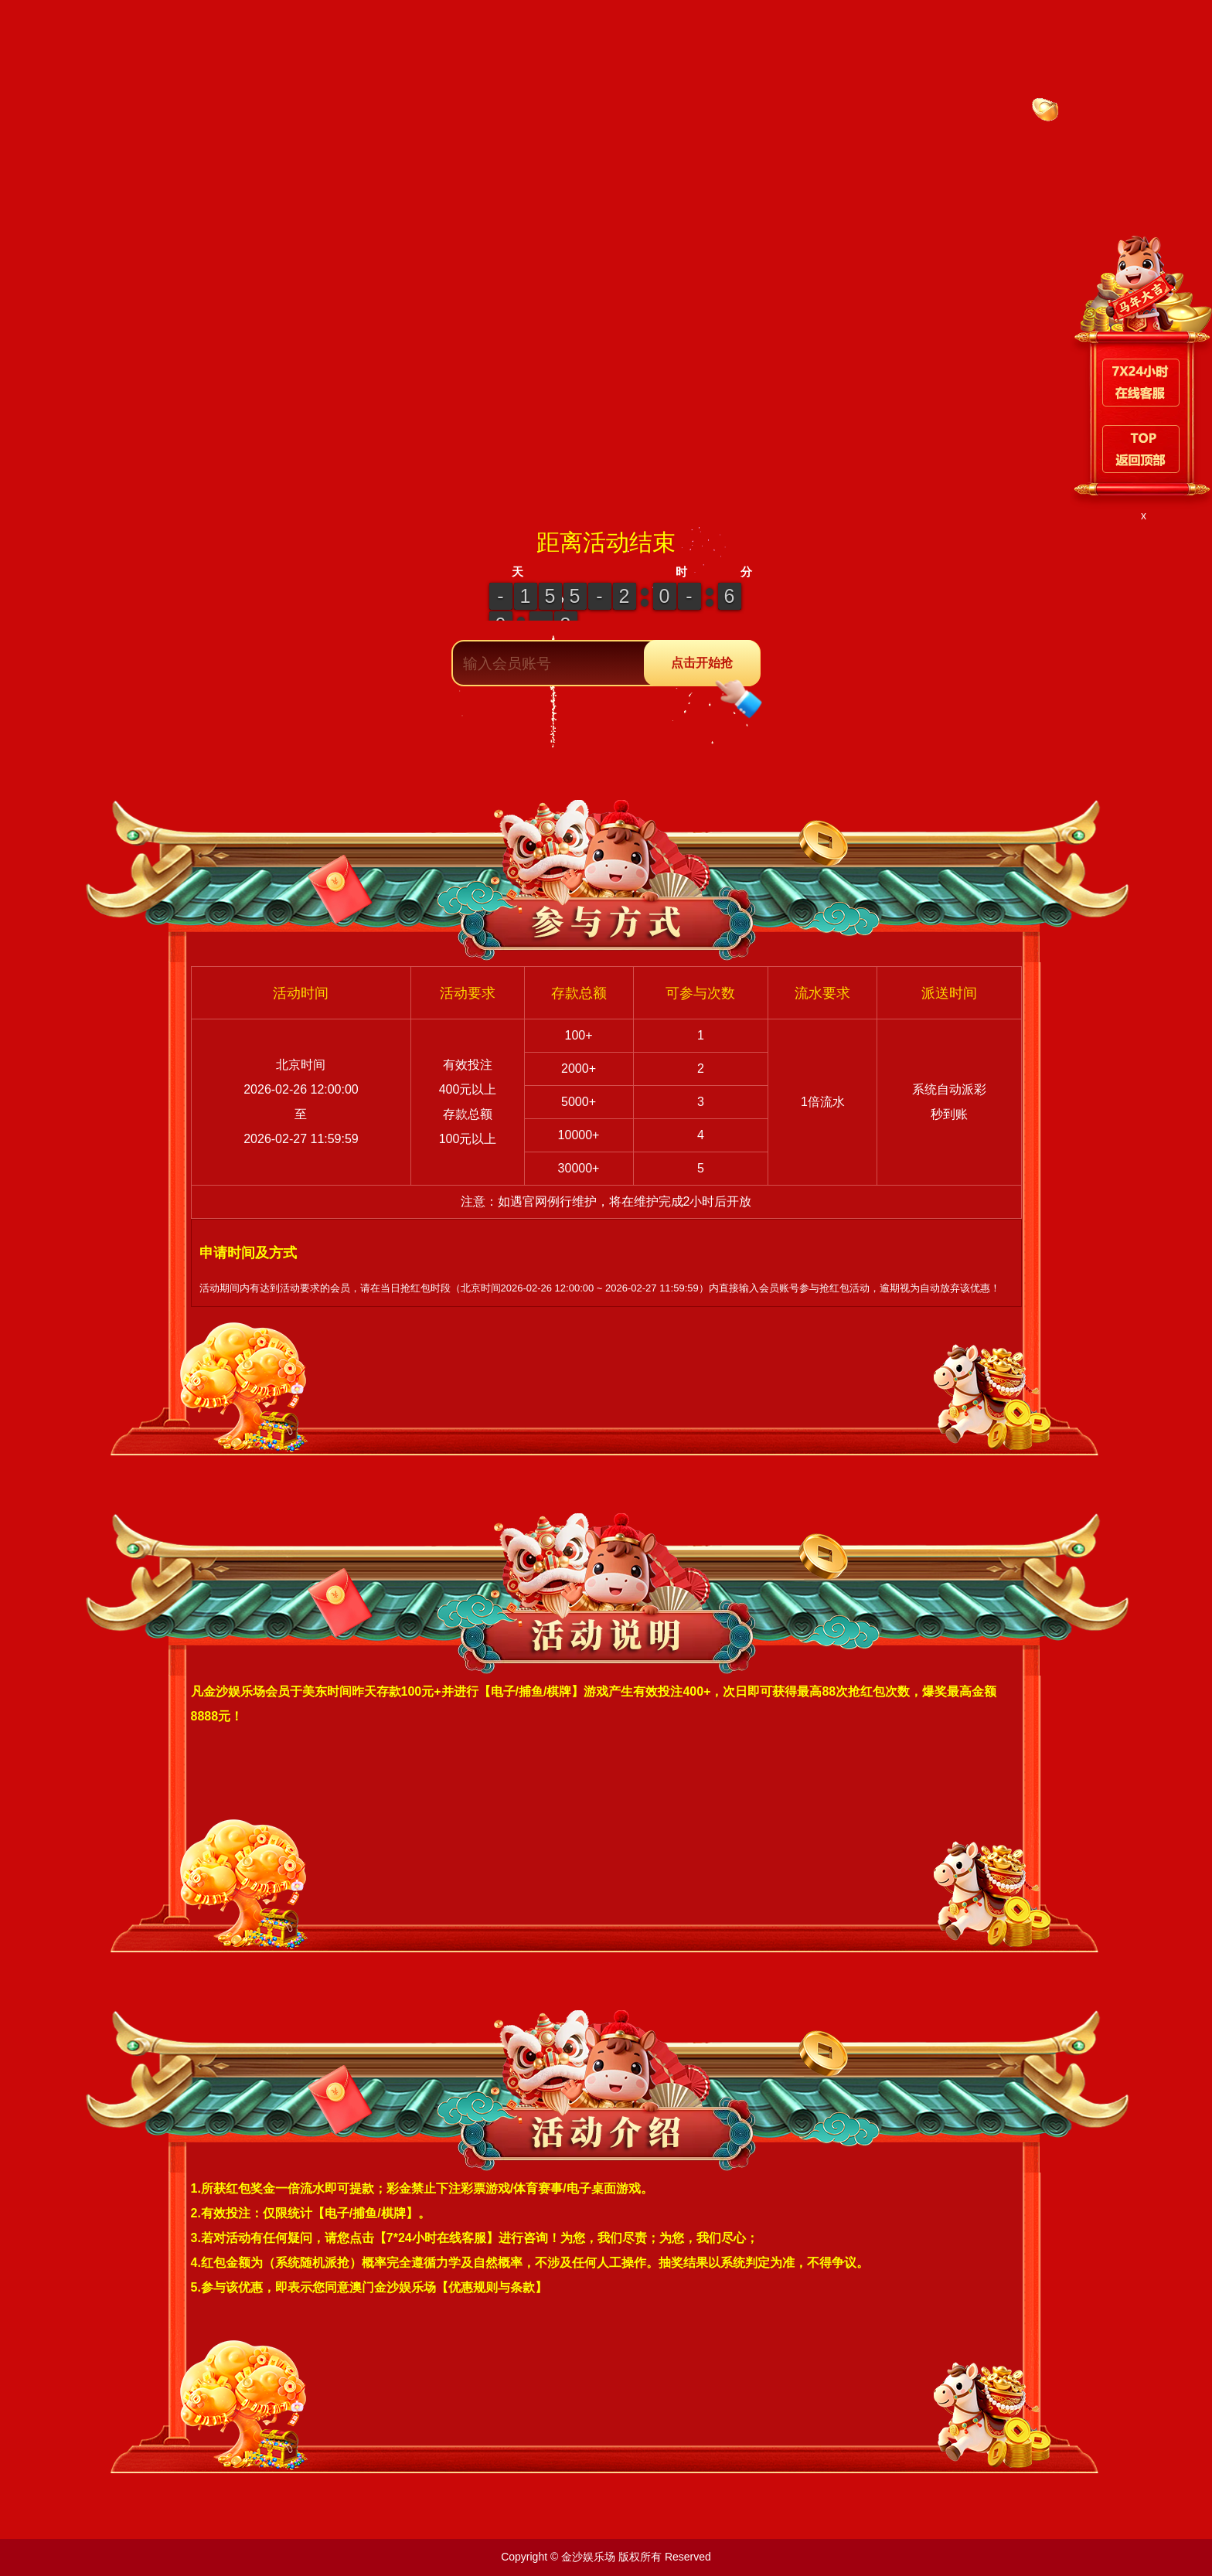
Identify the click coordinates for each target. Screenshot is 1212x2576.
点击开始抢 (715, 671)
